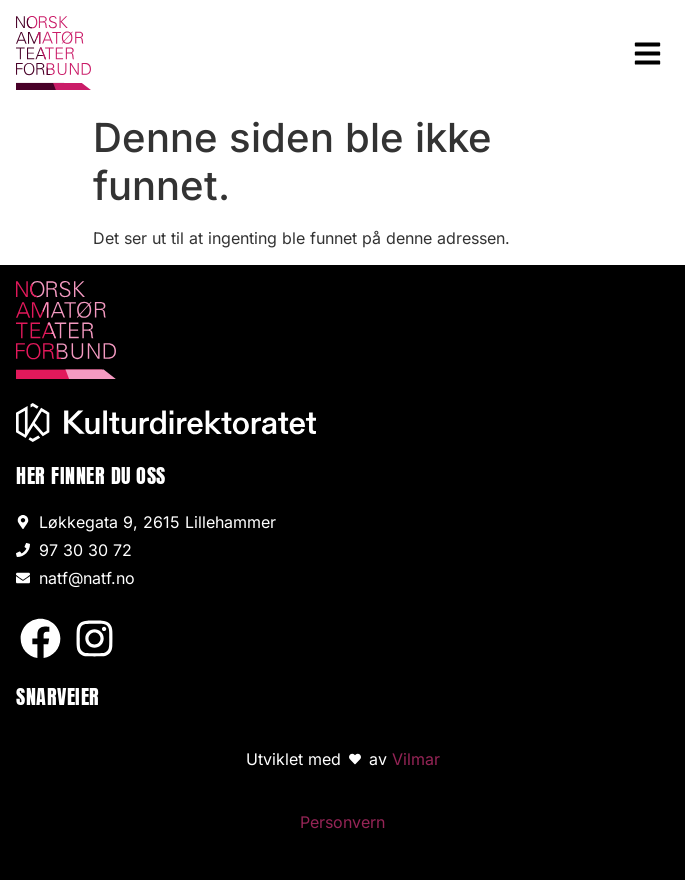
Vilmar (416, 759)
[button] (648, 53)
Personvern (342, 822)
